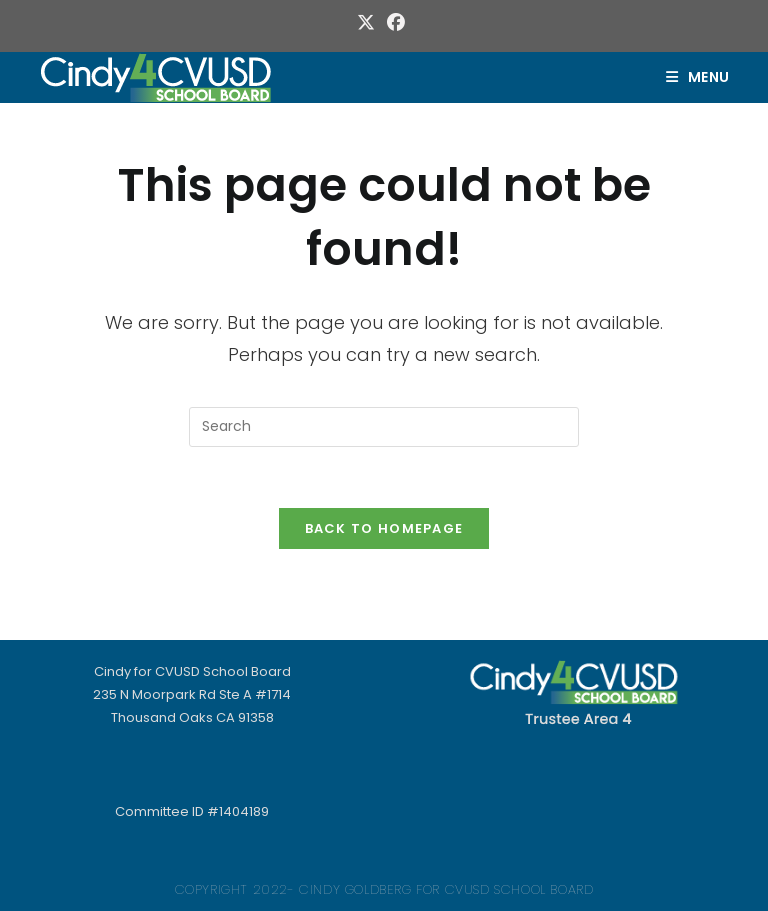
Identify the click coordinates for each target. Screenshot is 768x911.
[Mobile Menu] (697, 77)
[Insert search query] (384, 427)
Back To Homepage (384, 528)
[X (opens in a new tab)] (369, 23)
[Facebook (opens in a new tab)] (396, 23)
